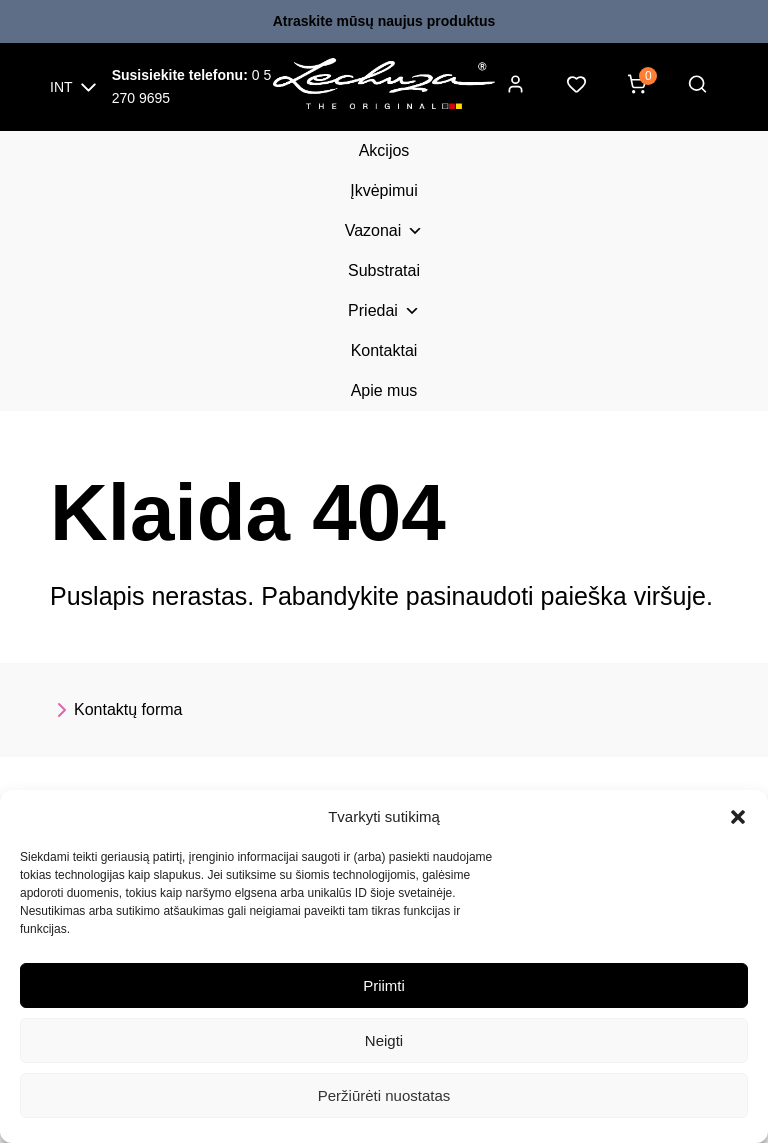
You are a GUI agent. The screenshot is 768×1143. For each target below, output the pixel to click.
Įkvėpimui (384, 190)
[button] (738, 817)
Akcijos (384, 150)
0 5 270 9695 (192, 86)
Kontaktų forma (116, 710)
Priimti (384, 985)
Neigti (384, 1040)
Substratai (384, 270)
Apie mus (384, 390)
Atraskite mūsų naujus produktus (384, 21)
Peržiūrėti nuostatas (384, 1095)
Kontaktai (384, 350)
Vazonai (384, 231)
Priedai (384, 311)
